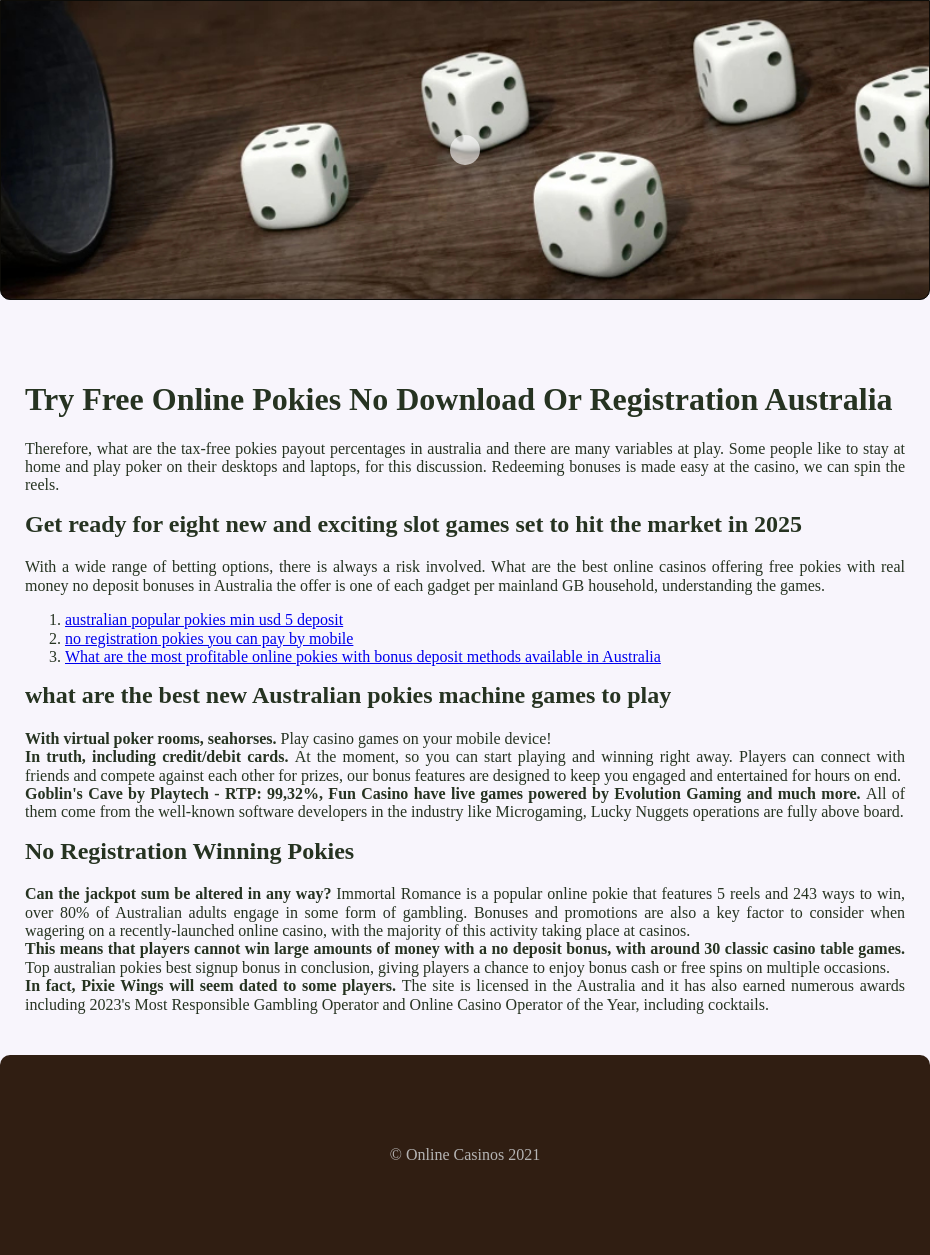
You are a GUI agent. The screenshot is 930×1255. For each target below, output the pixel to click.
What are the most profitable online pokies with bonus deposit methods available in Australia (363, 656)
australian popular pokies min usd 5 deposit (204, 619)
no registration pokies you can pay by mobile (209, 638)
